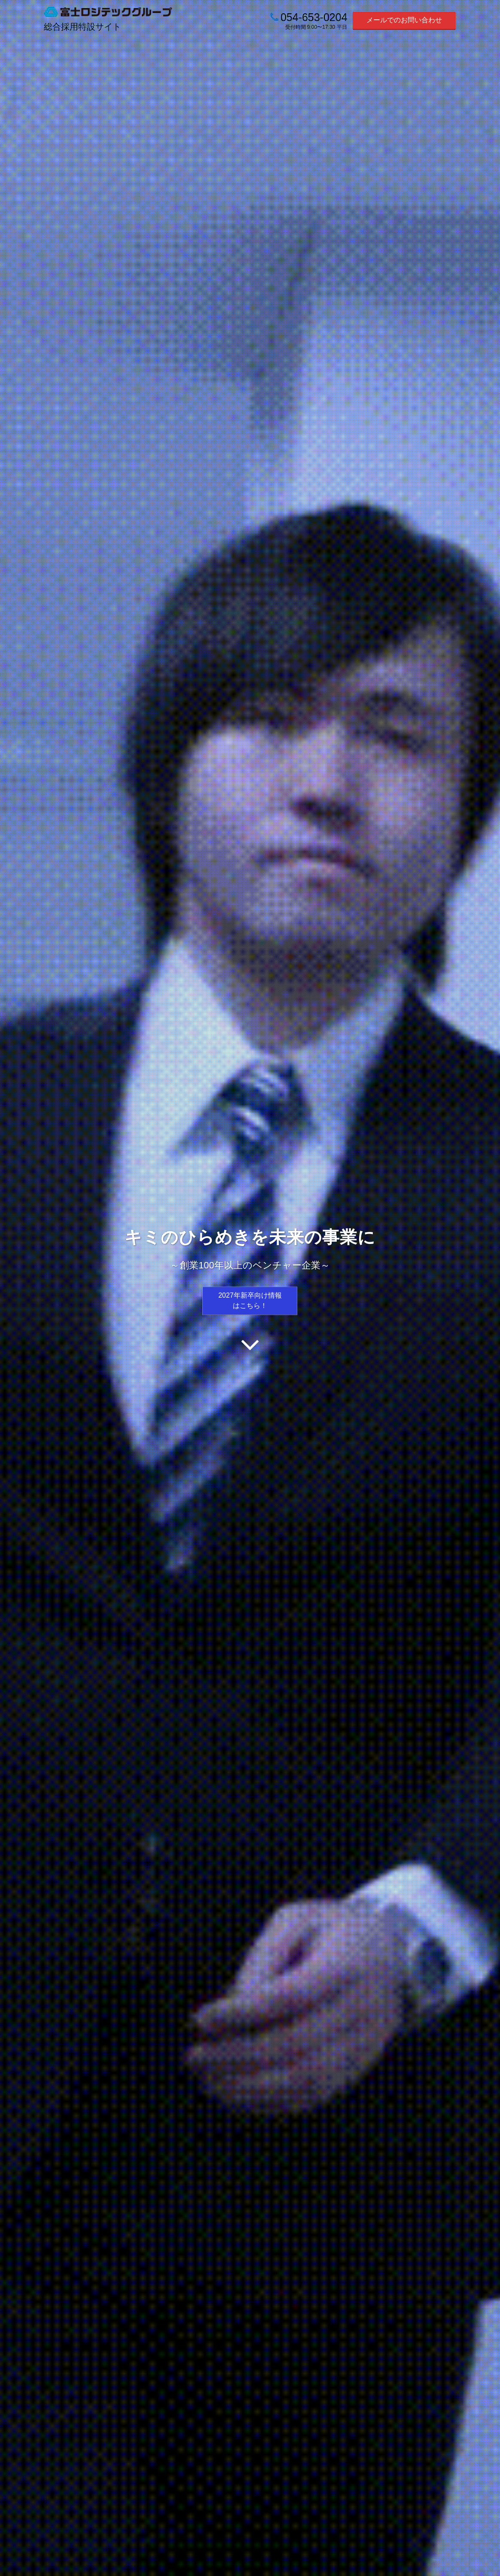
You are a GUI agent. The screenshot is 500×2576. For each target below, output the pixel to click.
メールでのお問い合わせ (404, 20)
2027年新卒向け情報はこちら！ (250, 1300)
